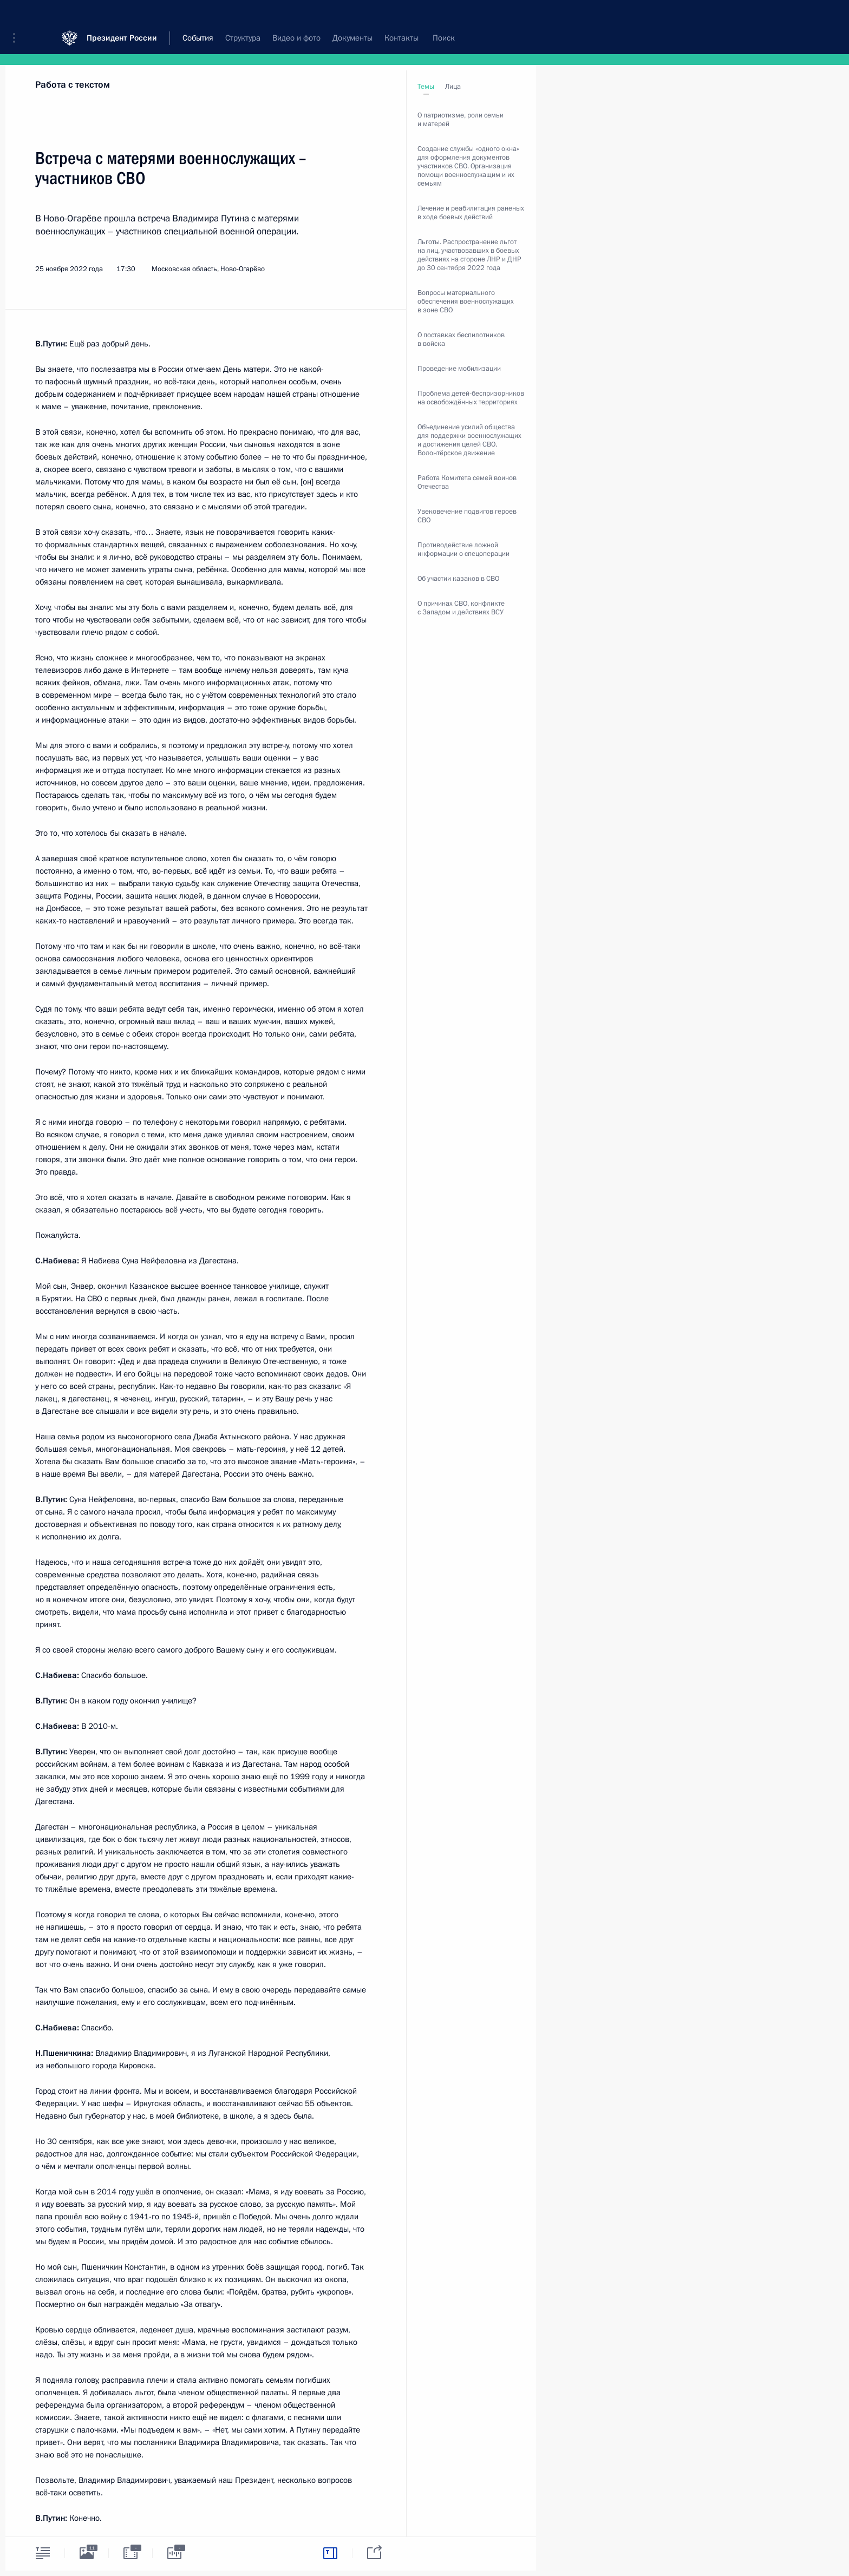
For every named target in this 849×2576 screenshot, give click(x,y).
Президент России (122, 16)
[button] (18, 16)
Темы (425, 86)
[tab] (42, 2553)
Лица (453, 86)
